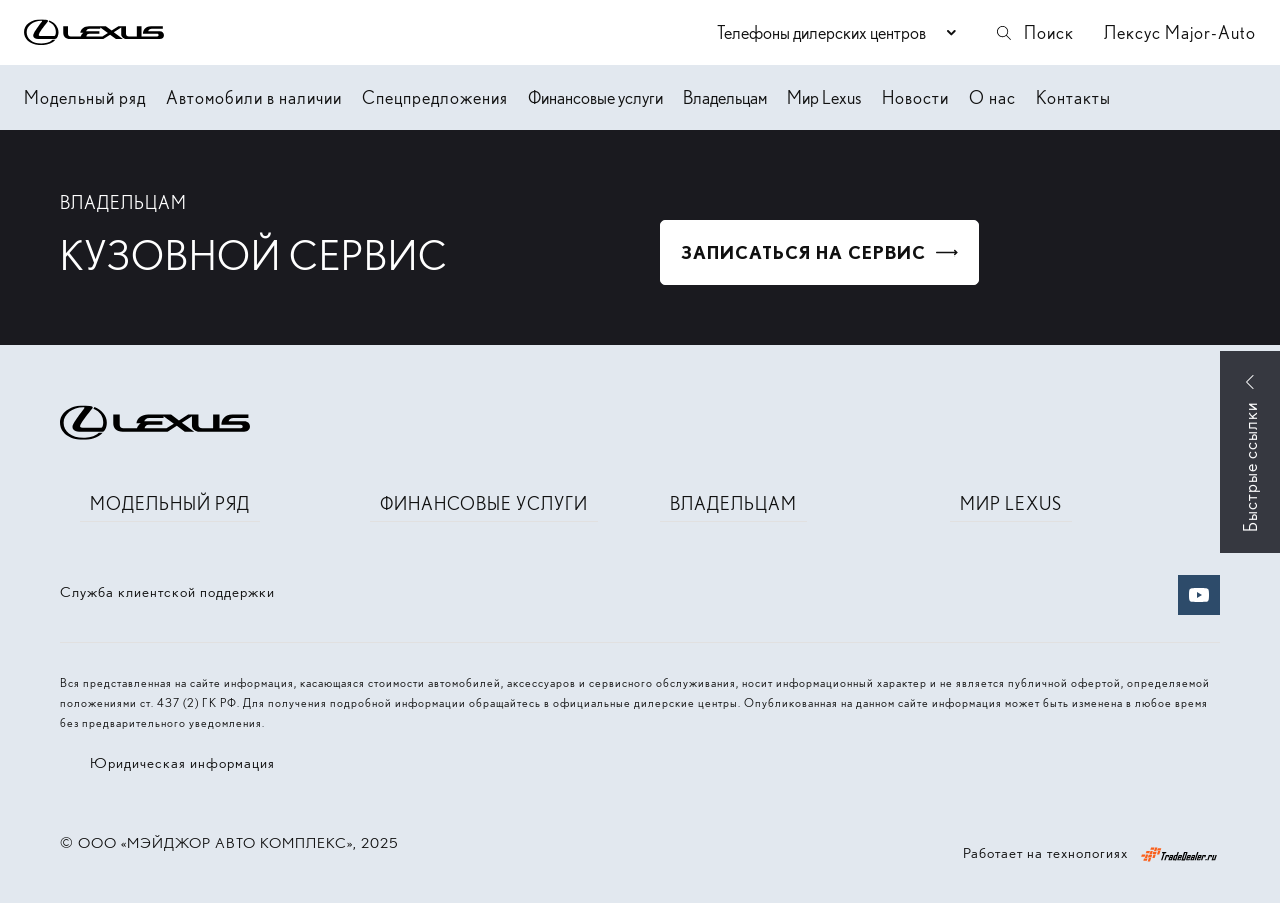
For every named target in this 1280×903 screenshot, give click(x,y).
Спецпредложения (435, 97)
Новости (915, 97)
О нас (992, 97)
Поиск (1034, 32)
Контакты (1073, 97)
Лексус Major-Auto (1180, 32)
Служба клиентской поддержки (167, 592)
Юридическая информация (182, 763)
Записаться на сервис (803, 252)
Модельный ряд (85, 97)
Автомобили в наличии (254, 97)
